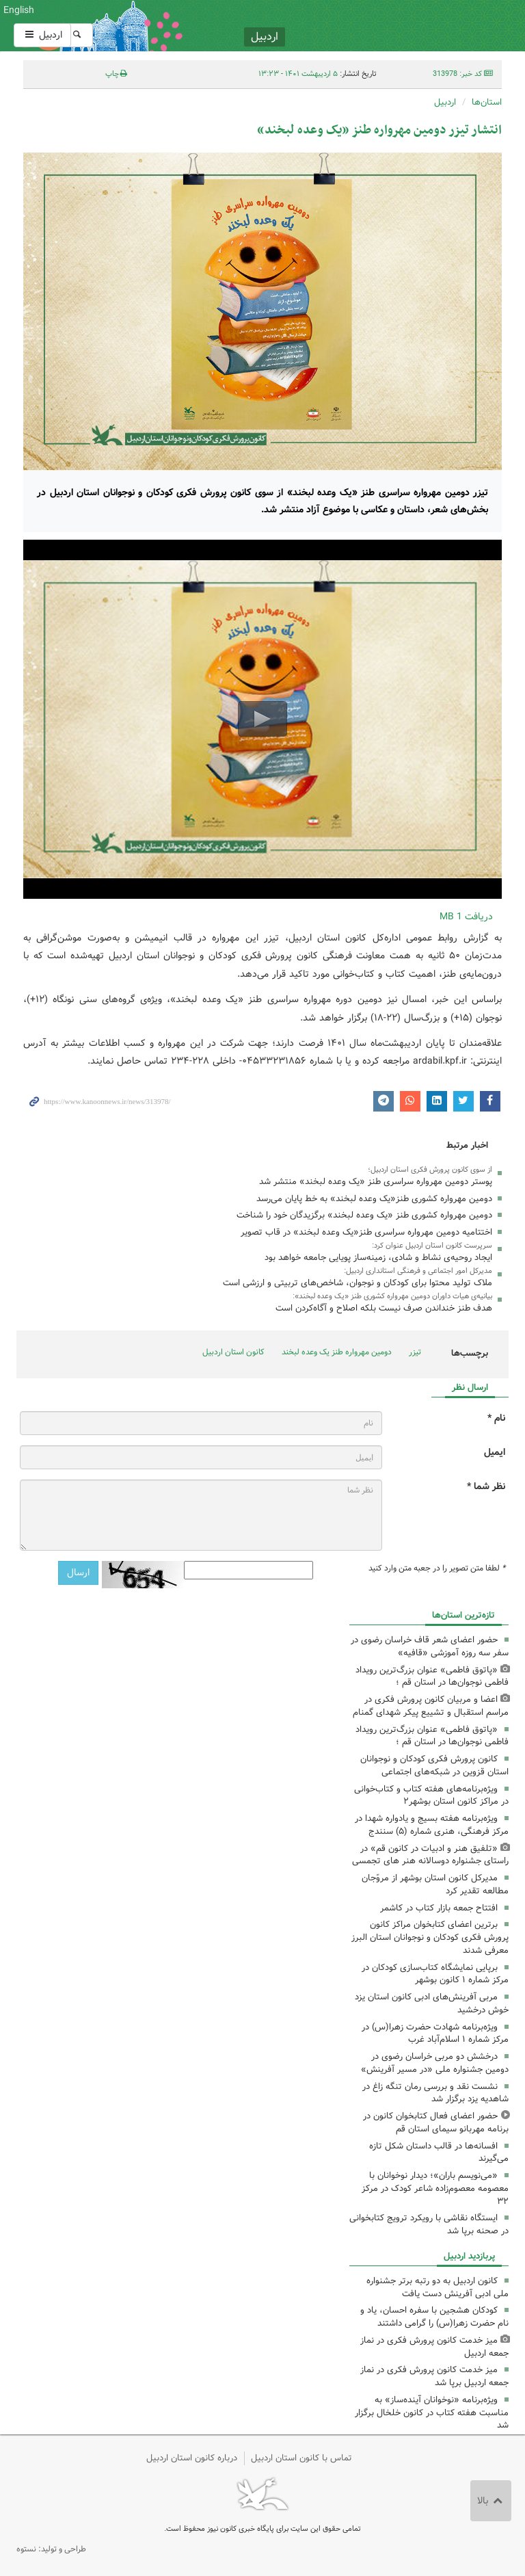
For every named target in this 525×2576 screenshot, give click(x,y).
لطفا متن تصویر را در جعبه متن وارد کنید (436, 1568)
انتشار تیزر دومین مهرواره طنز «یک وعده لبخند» (379, 130)
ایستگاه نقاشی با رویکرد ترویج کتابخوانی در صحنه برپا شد (429, 2224)
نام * (496, 1418)
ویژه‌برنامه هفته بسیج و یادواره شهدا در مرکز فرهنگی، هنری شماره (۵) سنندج (432, 1825)
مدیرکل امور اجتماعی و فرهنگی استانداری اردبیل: (418, 1271)
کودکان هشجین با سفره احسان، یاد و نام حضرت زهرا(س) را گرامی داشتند (434, 2317)
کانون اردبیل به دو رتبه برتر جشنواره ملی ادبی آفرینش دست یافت (437, 2287)
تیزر (415, 1351)
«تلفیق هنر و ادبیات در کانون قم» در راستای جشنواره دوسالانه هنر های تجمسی (430, 1855)
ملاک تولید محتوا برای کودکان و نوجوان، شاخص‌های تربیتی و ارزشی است (357, 1282)
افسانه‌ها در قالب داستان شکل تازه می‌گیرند (439, 2153)
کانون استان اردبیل (233, 1351)
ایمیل (494, 1452)
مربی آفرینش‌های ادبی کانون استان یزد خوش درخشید (432, 2003)
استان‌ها (487, 102)
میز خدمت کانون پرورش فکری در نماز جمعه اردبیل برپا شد (434, 2376)
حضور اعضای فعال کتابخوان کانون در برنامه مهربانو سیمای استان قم (436, 2122)
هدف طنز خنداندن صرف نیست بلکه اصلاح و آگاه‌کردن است (383, 1308)
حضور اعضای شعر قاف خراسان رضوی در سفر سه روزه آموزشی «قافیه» (430, 1646)
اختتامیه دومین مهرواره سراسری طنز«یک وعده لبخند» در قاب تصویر (366, 1232)
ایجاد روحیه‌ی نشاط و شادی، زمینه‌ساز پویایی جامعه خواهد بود (378, 1257)
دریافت (466, 916)
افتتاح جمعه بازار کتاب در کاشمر (439, 1908)
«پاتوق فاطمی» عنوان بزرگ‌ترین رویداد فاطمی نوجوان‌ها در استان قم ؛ (432, 1677)
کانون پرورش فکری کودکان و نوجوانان (346, 25)
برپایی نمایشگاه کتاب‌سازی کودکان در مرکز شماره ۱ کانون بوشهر (435, 1974)
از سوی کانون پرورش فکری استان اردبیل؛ (430, 1170)
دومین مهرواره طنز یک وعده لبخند (337, 1351)
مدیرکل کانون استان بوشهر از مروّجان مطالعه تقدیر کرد (435, 1884)
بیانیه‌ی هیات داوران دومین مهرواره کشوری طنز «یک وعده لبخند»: (392, 1296)
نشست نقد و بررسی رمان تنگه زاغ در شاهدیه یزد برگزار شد (435, 2093)
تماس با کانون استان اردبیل (301, 2458)
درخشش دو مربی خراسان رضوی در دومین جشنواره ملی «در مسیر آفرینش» (435, 2063)
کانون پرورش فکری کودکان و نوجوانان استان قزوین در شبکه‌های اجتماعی (434, 1765)
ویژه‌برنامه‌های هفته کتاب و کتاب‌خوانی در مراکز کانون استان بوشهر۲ (431, 1796)
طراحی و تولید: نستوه (51, 2548)
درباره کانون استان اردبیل (191, 2458)
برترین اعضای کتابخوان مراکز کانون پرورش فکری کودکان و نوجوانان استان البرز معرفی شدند (430, 1937)
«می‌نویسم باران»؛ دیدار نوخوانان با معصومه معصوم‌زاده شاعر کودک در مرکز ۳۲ (435, 2188)
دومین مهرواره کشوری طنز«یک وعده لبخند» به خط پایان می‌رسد (374, 1198)
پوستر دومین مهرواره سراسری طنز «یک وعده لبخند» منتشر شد (375, 1181)
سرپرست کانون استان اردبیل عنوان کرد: (432, 1245)
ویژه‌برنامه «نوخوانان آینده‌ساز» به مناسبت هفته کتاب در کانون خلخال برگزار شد (432, 2412)
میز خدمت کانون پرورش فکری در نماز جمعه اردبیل (434, 2347)
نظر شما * (486, 1487)
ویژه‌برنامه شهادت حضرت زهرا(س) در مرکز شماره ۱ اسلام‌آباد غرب (435, 2034)
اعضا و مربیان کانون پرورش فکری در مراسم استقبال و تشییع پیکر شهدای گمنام (431, 1706)
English (18, 10)
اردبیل (42, 34)
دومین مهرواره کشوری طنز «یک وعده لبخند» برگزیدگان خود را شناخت (364, 1215)
